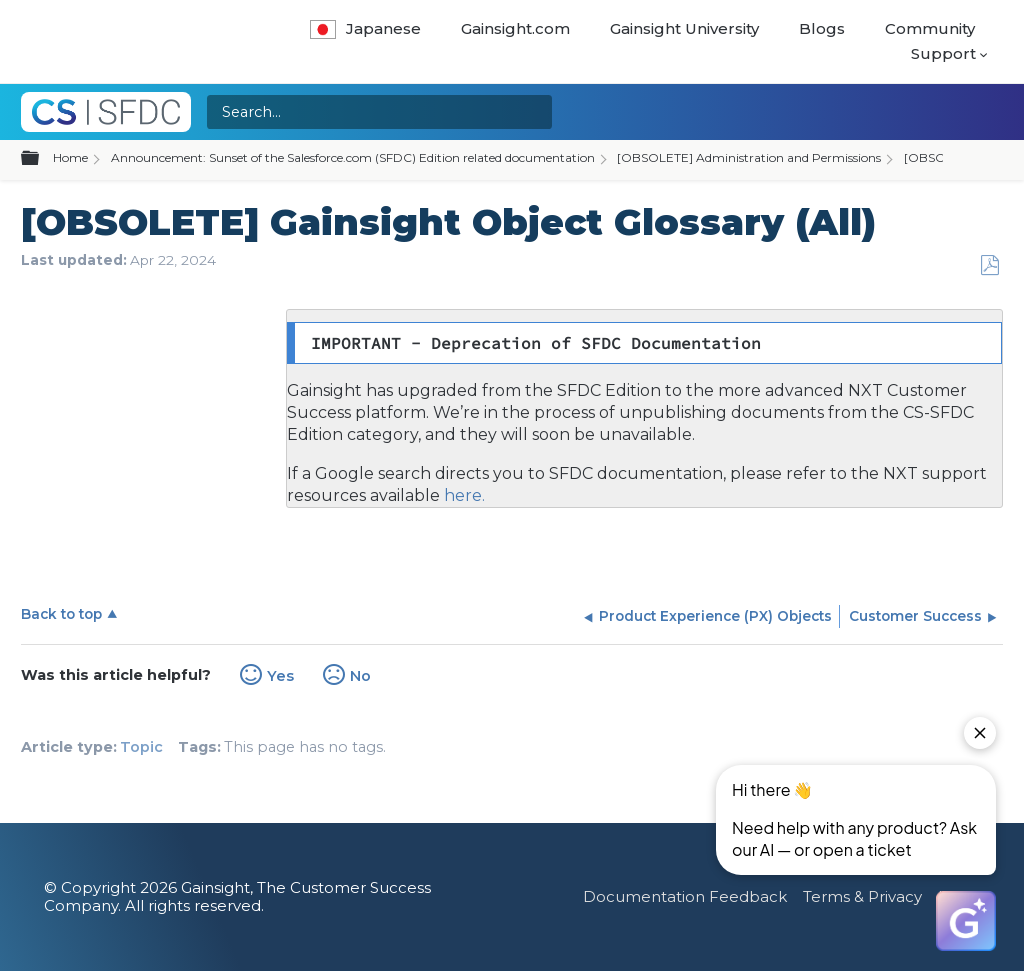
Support (943, 53)
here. (462, 495)
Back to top (61, 614)
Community (930, 28)
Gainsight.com (515, 28)
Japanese (365, 28)
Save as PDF (989, 265)
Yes (280, 676)
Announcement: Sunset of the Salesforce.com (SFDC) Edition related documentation (353, 157)
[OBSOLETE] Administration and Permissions (749, 157)
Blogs (822, 28)
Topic (141, 747)
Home (70, 157)
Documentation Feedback (685, 896)
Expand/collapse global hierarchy (42, 159)
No (360, 676)
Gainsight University (684, 28)
